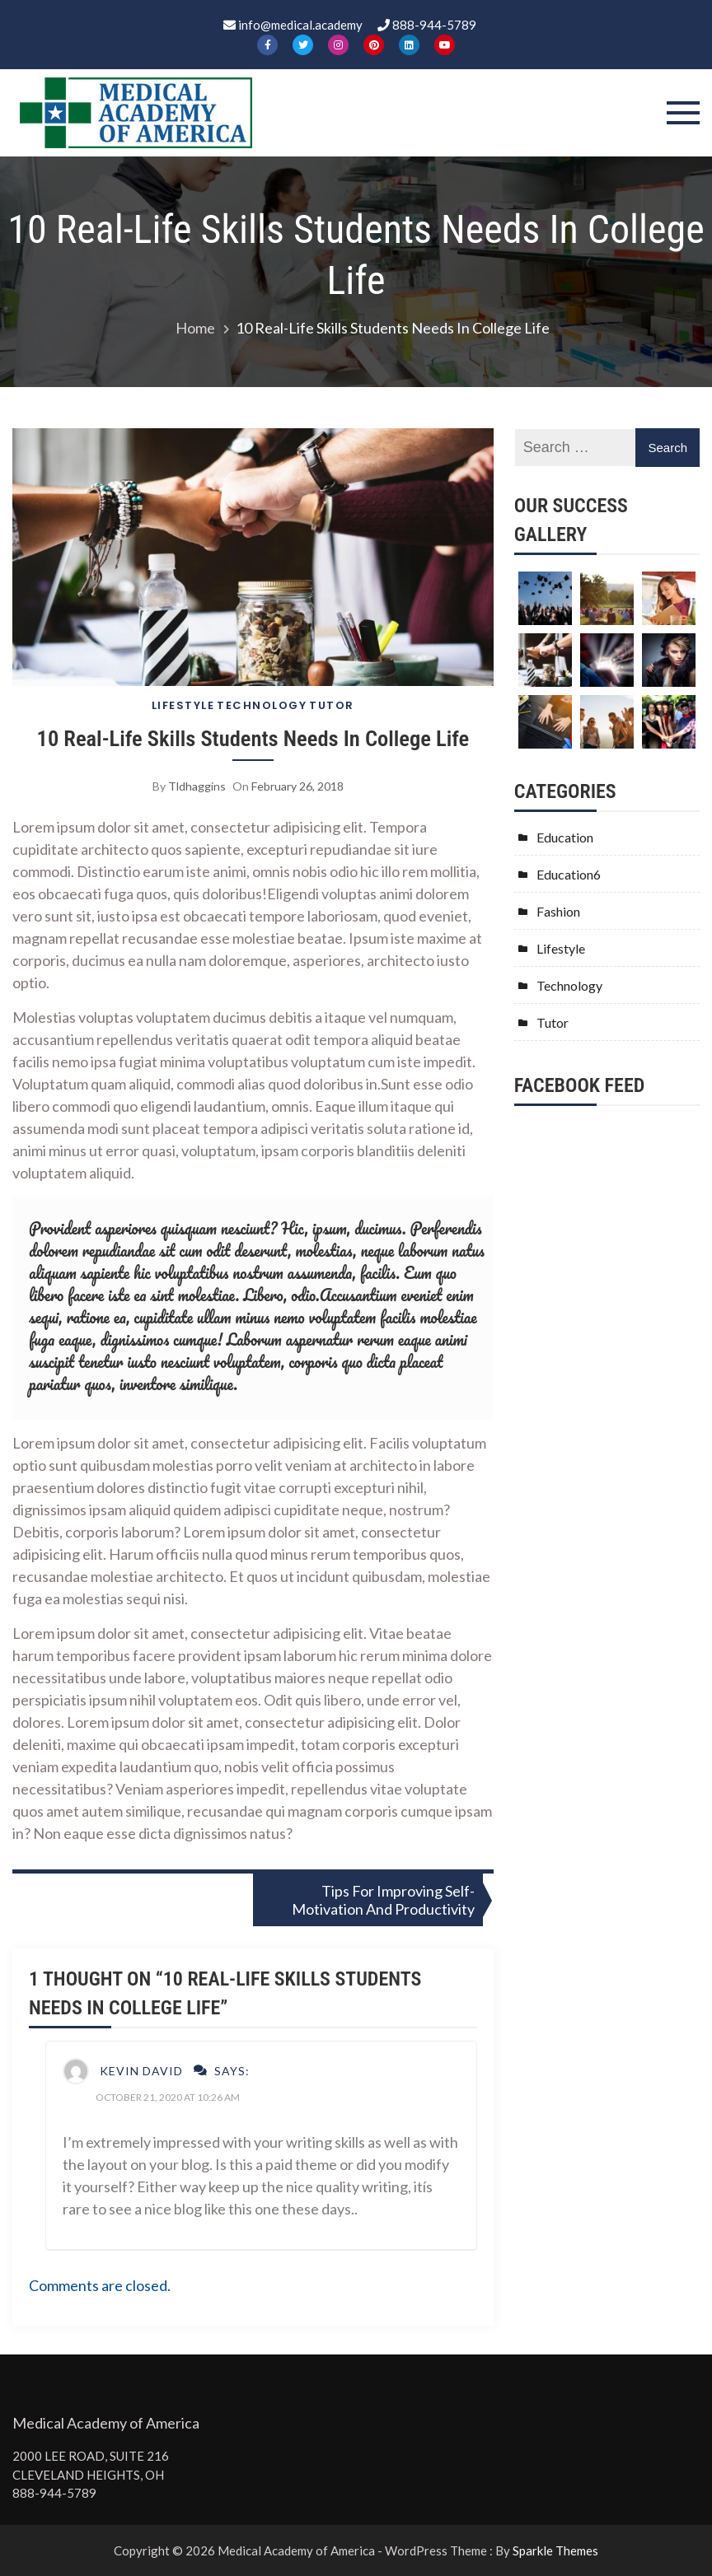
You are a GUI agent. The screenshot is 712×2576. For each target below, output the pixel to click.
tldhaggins (197, 786)
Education (564, 837)
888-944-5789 (54, 2492)
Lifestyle (183, 705)
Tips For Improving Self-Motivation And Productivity (383, 1900)
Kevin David (141, 2071)
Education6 (568, 874)
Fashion (558, 911)
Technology (262, 705)
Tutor (331, 705)
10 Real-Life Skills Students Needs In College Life (253, 738)
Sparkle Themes (555, 2550)
